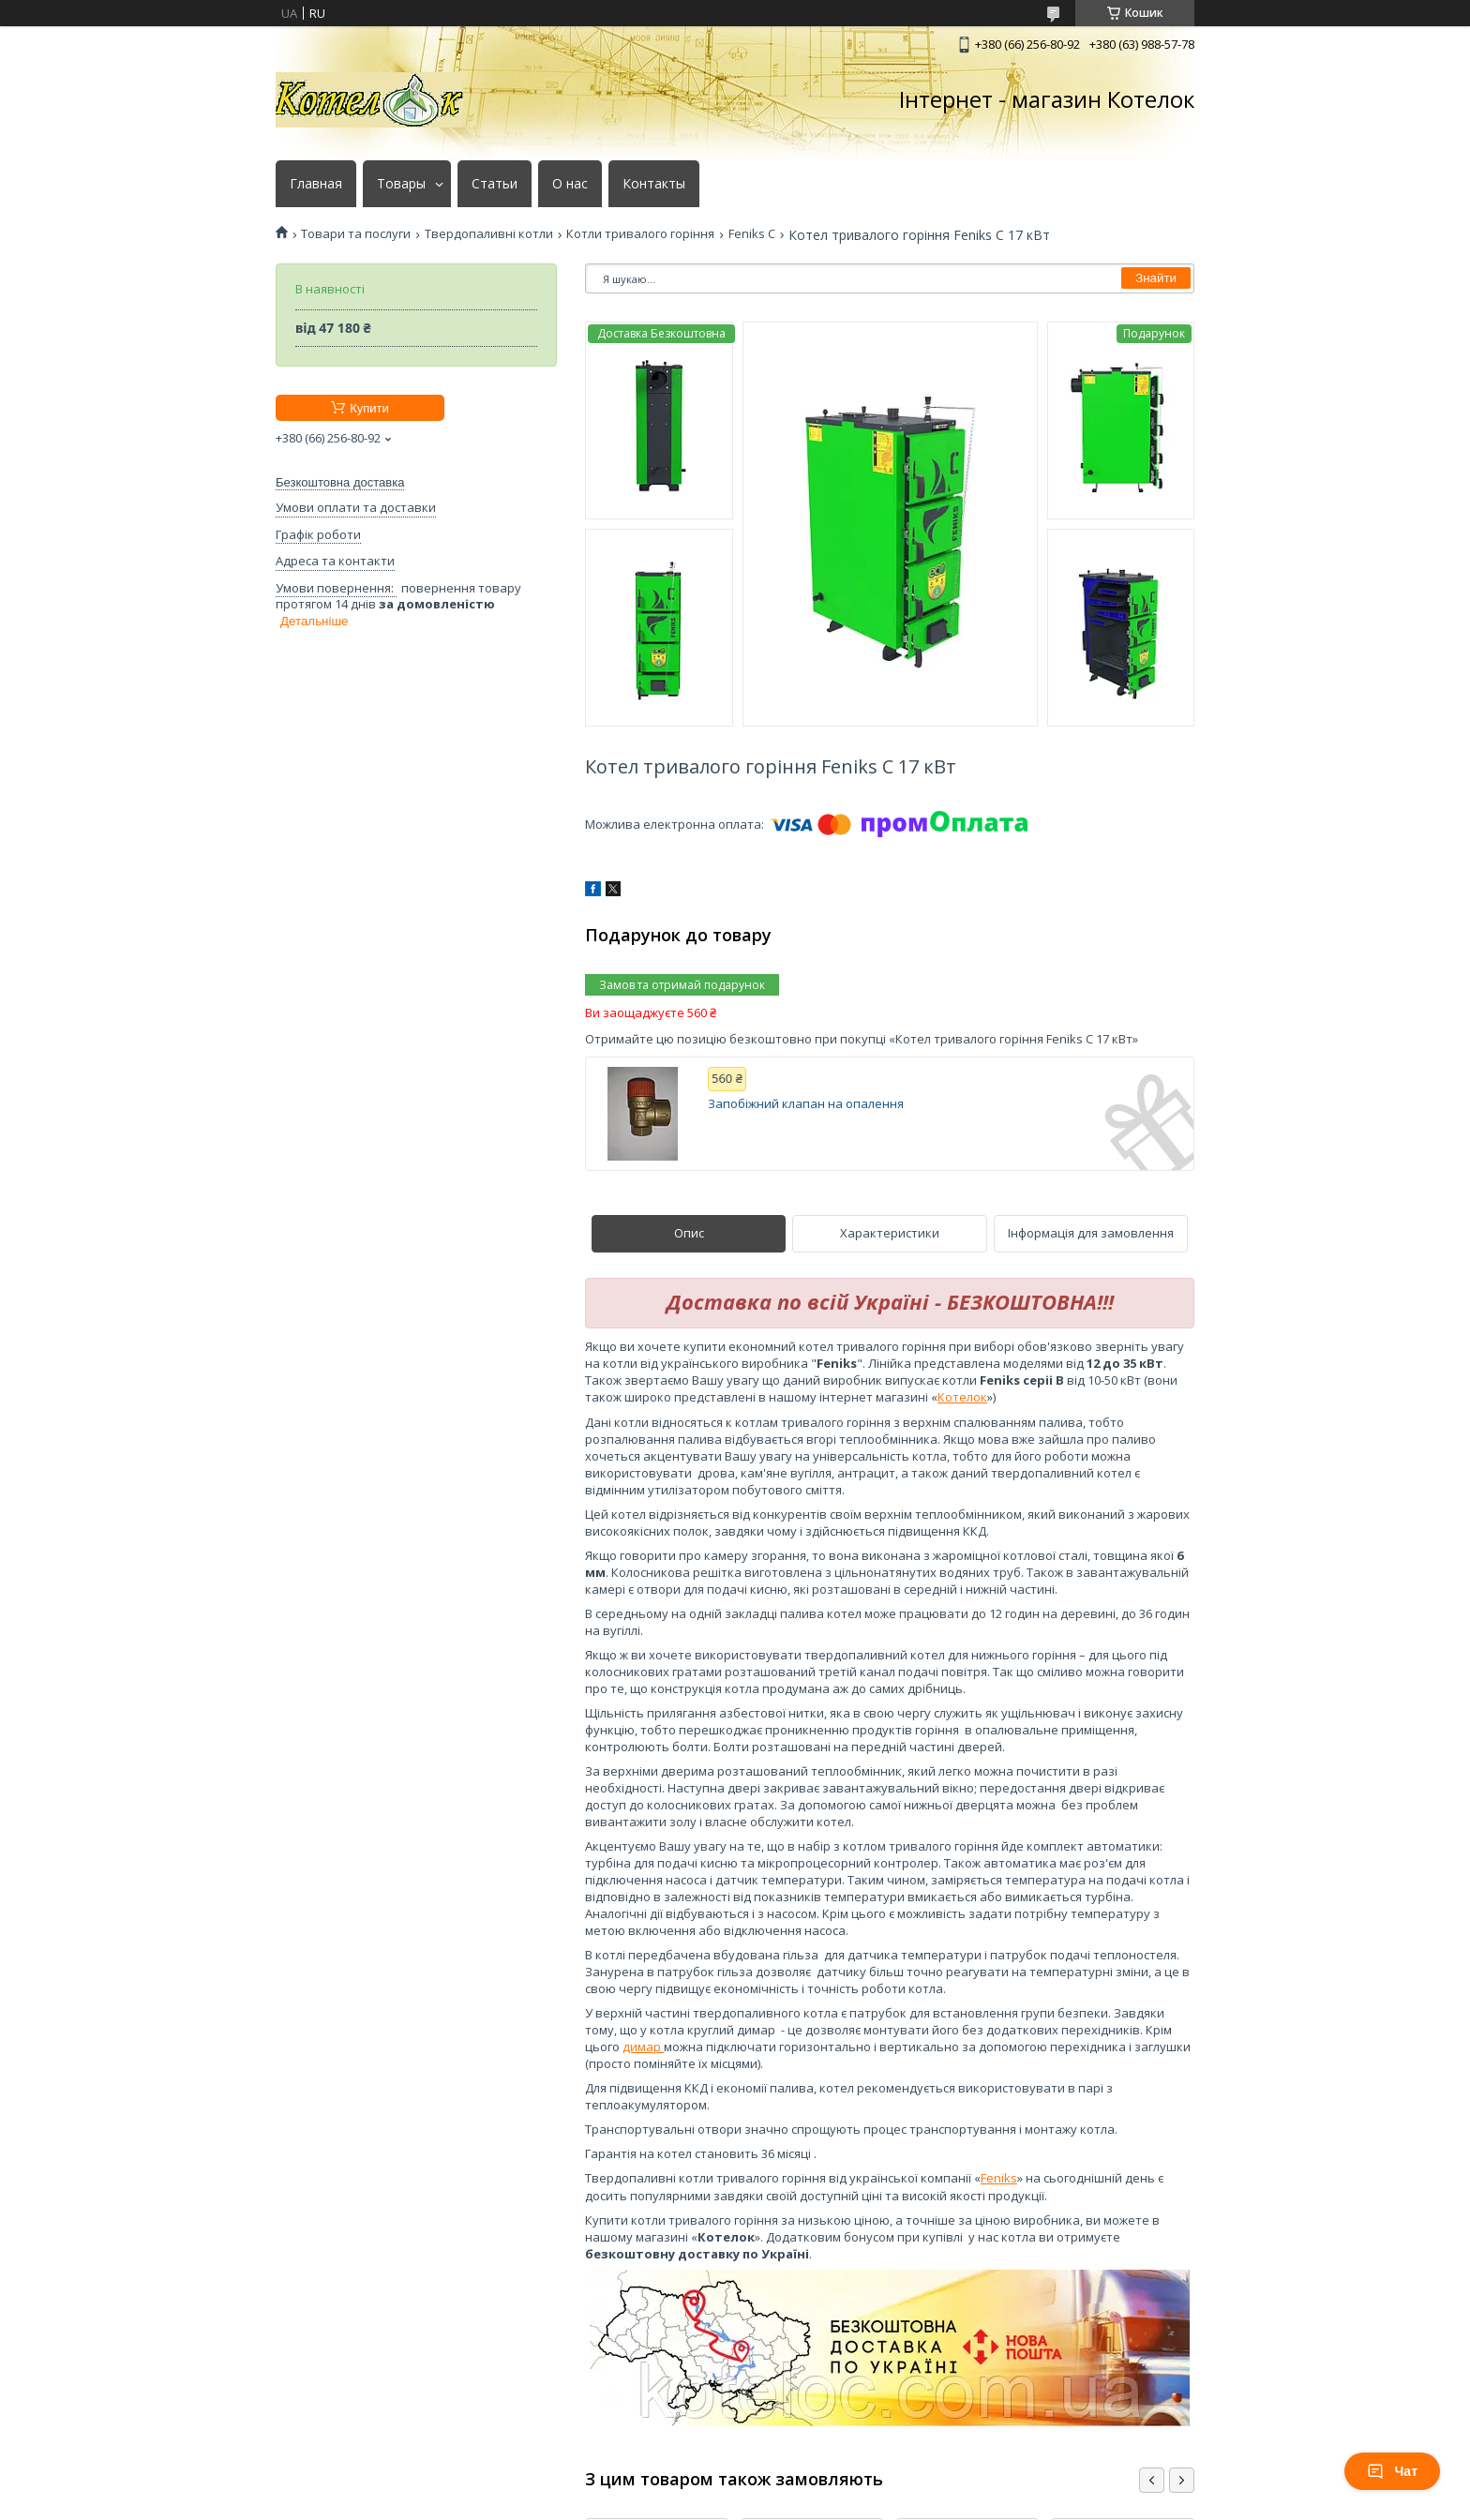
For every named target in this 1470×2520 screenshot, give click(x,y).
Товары (401, 183)
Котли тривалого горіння (640, 234)
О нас (570, 183)
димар (643, 2046)
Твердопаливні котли (489, 234)
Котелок (962, 1396)
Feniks (999, 2177)
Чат (1392, 2471)
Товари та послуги (356, 234)
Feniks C (751, 234)
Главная (316, 183)
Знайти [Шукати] (1156, 278)
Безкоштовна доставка (340, 482)
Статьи (495, 183)
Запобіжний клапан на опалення (806, 1104)
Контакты (653, 183)
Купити (369, 408)
